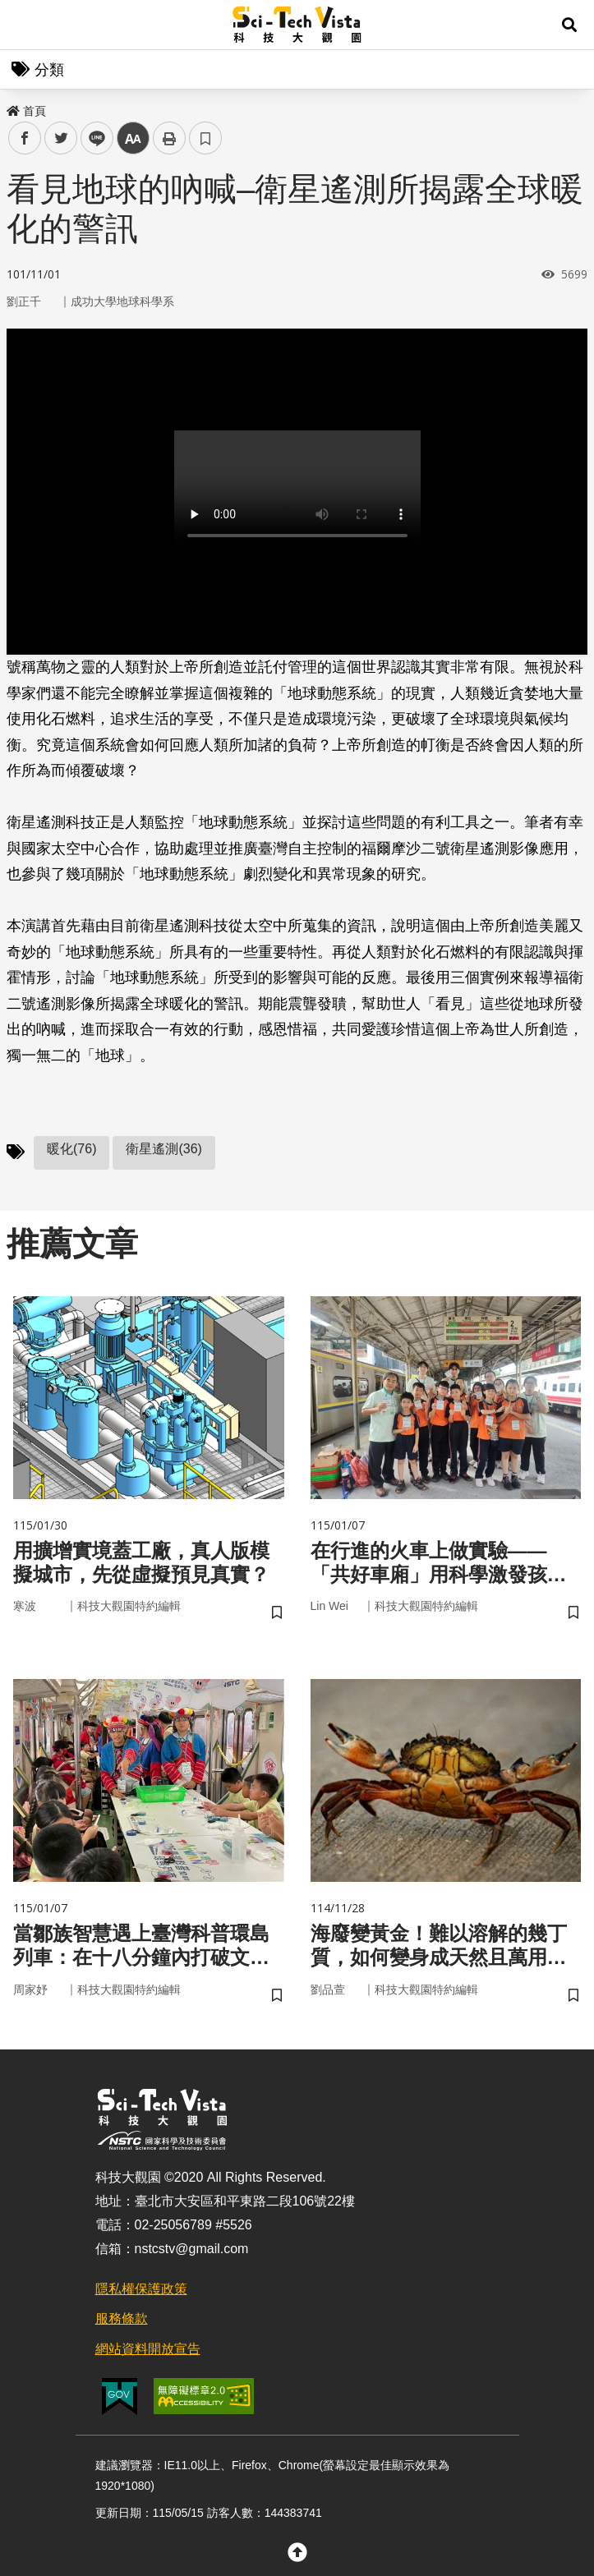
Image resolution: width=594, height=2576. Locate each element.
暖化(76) (71, 1149)
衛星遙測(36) (163, 1149)
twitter (61, 138)
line (91, 138)
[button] (569, 24)
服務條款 (121, 2318)
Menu (24, 24)
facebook (25, 138)
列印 (169, 138)
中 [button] (133, 138)
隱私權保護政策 (141, 2289)
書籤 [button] (205, 138)
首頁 (26, 110)
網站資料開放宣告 (147, 2349)
